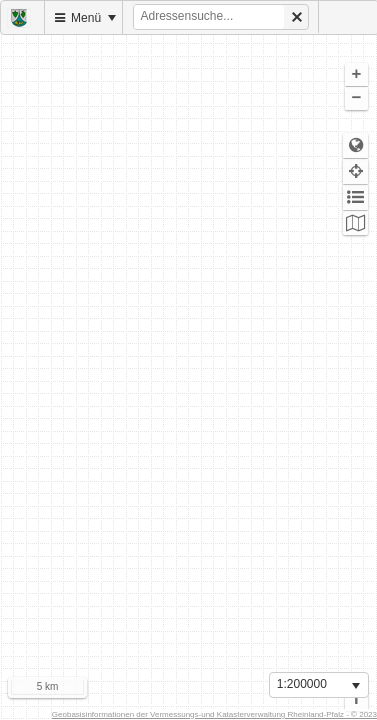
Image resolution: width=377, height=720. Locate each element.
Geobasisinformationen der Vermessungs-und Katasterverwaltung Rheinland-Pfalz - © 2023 (214, 714)
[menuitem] (23, 17)
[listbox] (319, 685)
